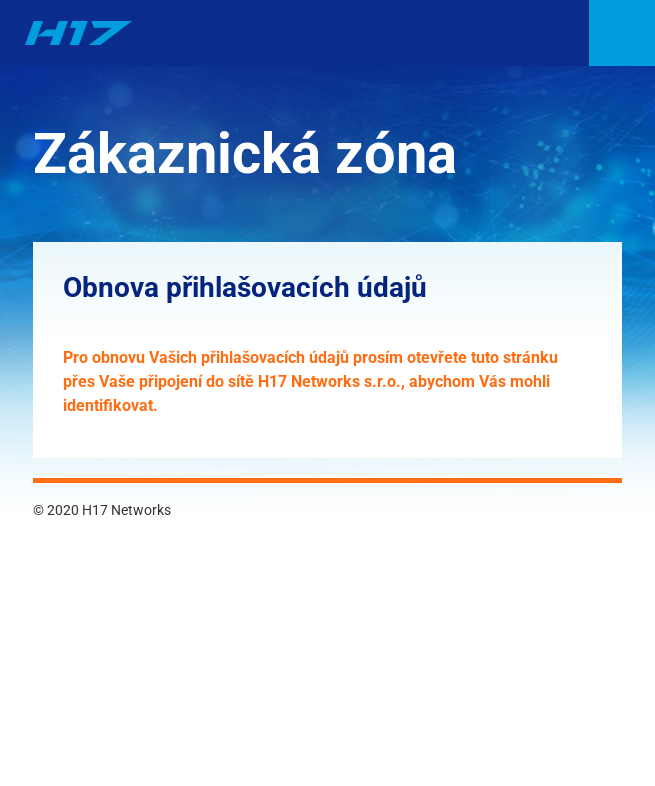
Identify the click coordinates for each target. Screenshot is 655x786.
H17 (78, 33)
